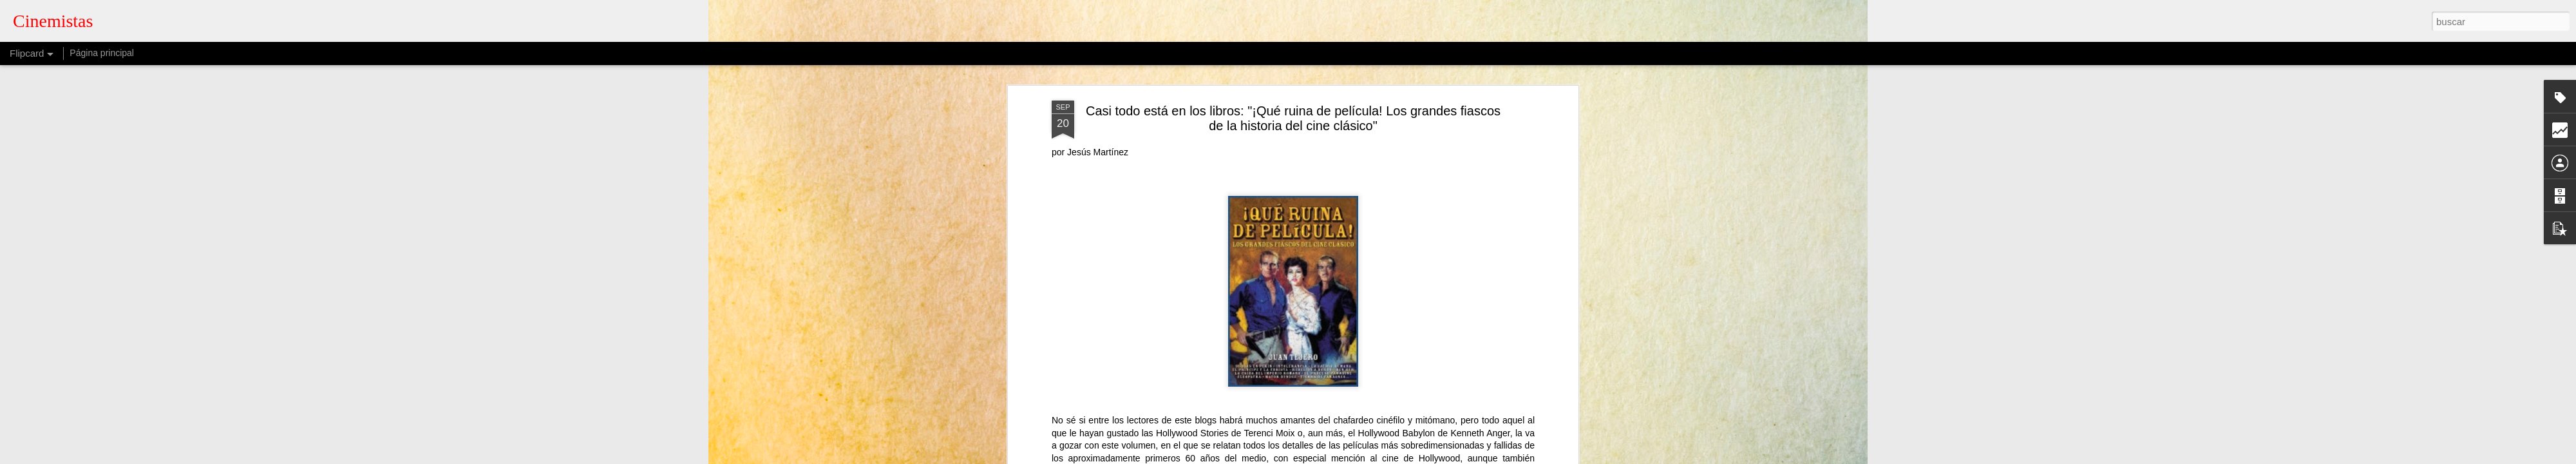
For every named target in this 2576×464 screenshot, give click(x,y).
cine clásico (1337, 261)
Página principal (102, 53)
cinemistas (1366, 244)
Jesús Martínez (1397, 261)
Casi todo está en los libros (1256, 261)
